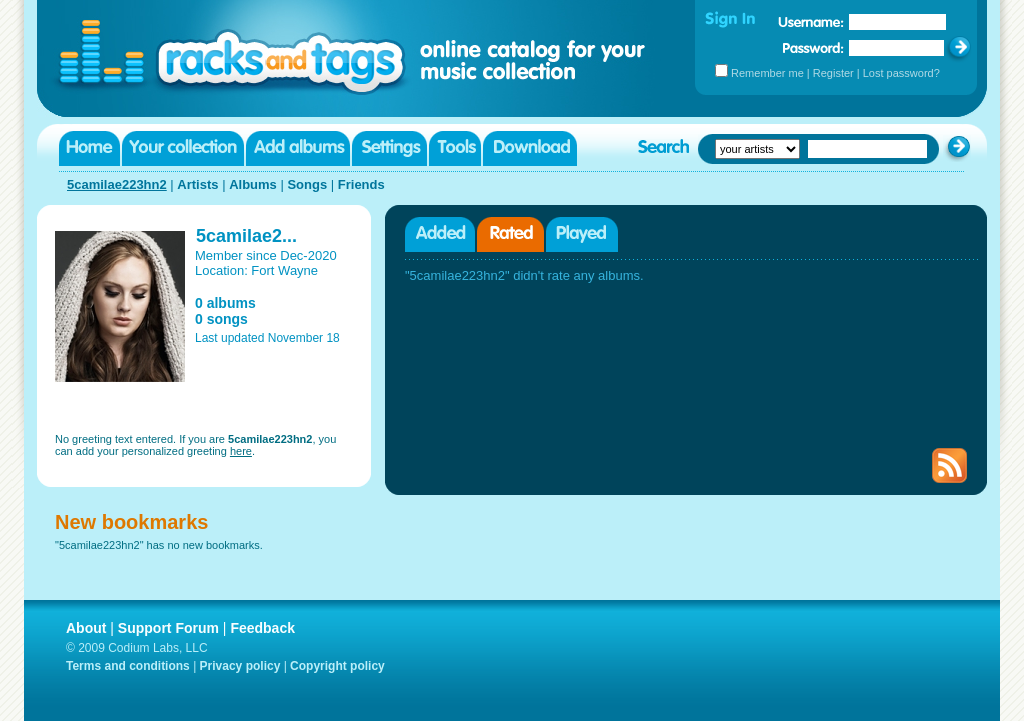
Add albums (298, 148)
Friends (361, 184)
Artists (197, 184)
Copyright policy (337, 666)
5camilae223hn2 (117, 184)
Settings (389, 148)
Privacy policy (240, 666)
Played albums (582, 234)
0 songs (221, 319)
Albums (253, 184)
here (241, 451)
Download (530, 148)
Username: (811, 22)
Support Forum (168, 628)
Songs (307, 184)
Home (89, 148)
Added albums (440, 234)
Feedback (262, 628)
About (86, 628)
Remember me (767, 73)
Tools (455, 148)
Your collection (183, 148)
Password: (813, 47)
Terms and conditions (128, 666)
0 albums (225, 303)
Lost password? (901, 73)
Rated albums (510, 234)
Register (833, 73)
